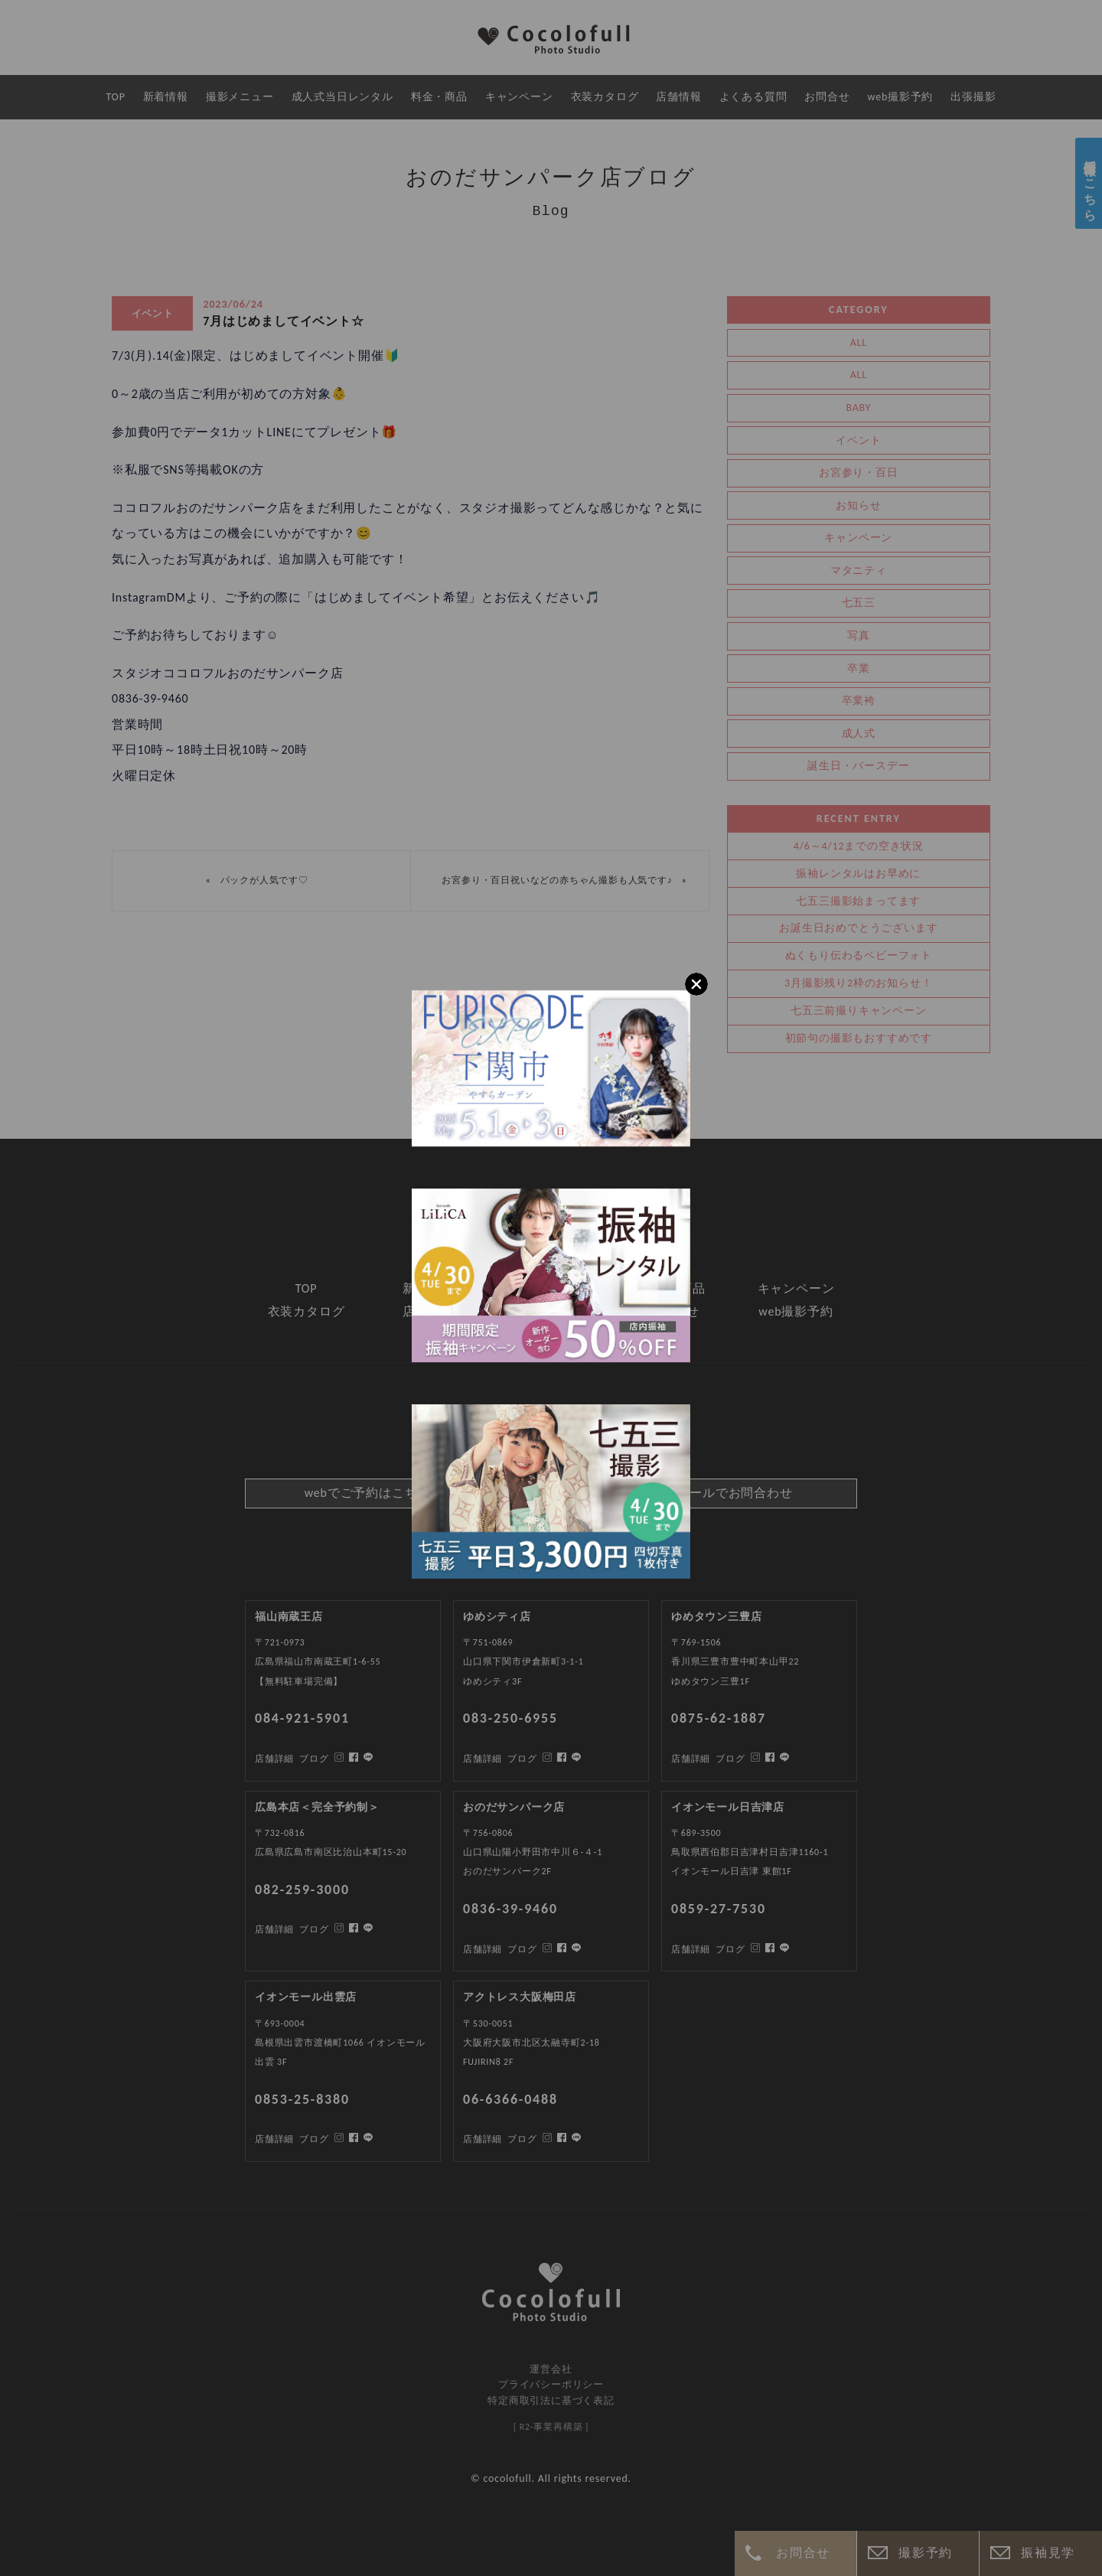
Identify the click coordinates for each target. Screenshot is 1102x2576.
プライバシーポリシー (551, 2384)
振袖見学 (1047, 2552)
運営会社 (551, 2369)
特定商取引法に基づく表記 (551, 2400)
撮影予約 (925, 2552)
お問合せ (803, 2552)
